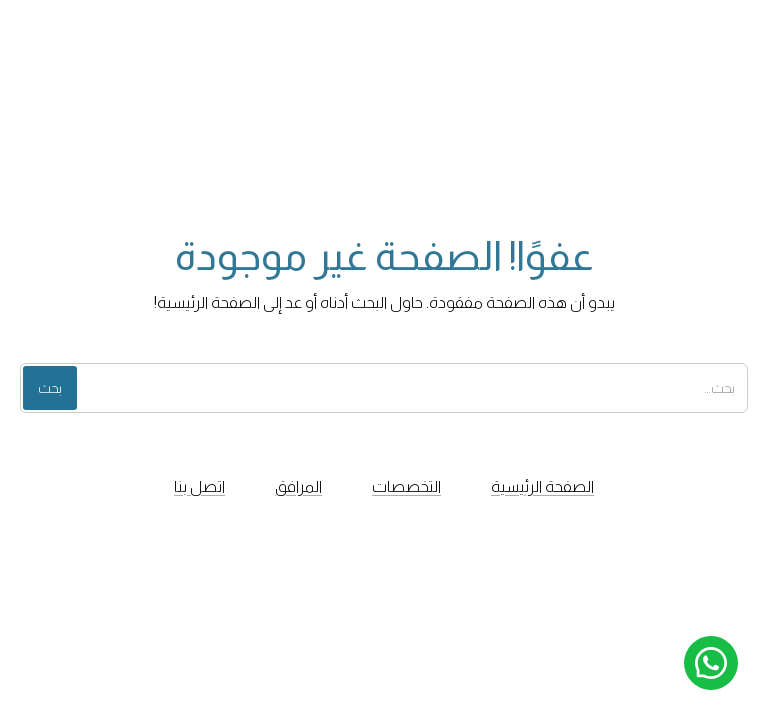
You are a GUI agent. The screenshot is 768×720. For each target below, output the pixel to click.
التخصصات (406, 486)
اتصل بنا (199, 486)
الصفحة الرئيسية (542, 486)
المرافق (298, 486)
